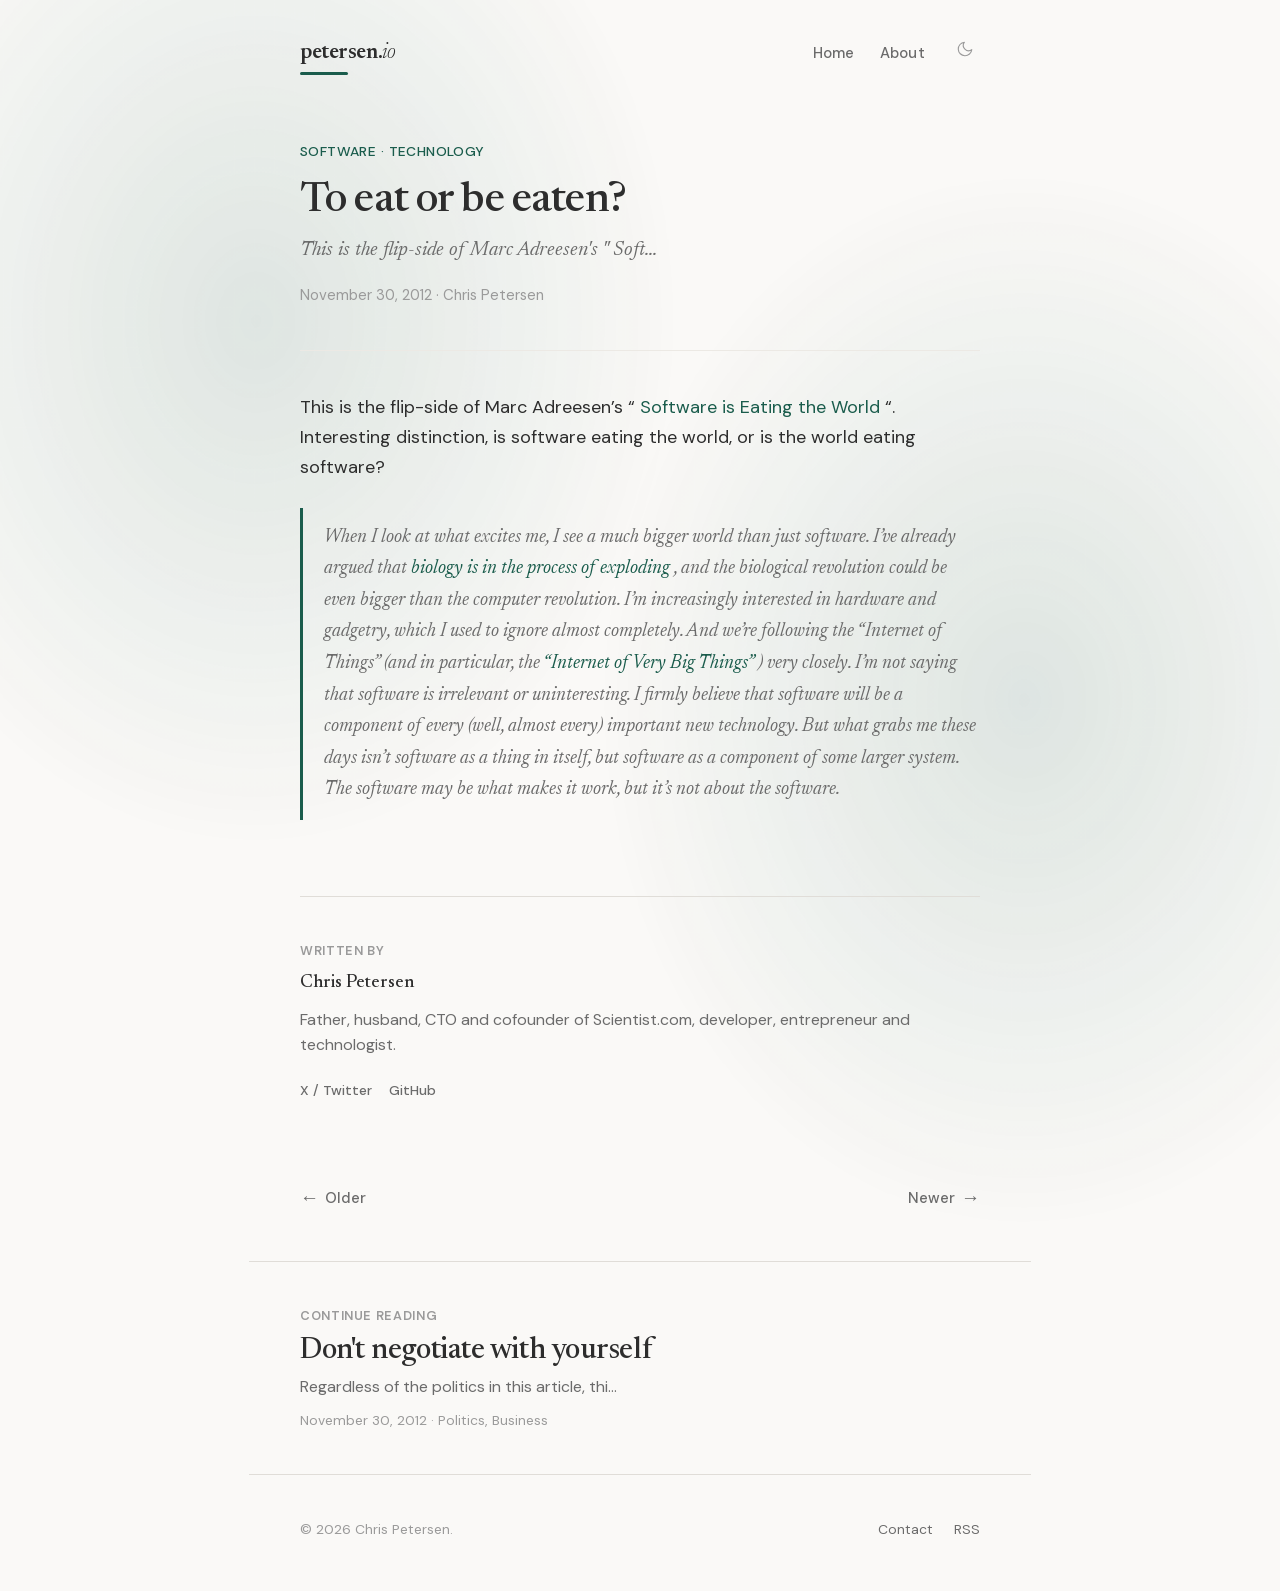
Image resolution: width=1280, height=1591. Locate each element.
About (902, 53)
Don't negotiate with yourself (475, 1351)
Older (333, 1198)
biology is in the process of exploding (540, 568)
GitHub (412, 1090)
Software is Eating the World (760, 407)
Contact (905, 1529)
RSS (967, 1529)
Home (834, 53)
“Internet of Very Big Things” (648, 663)
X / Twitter (336, 1090)
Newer (944, 1198)
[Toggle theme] (965, 49)
